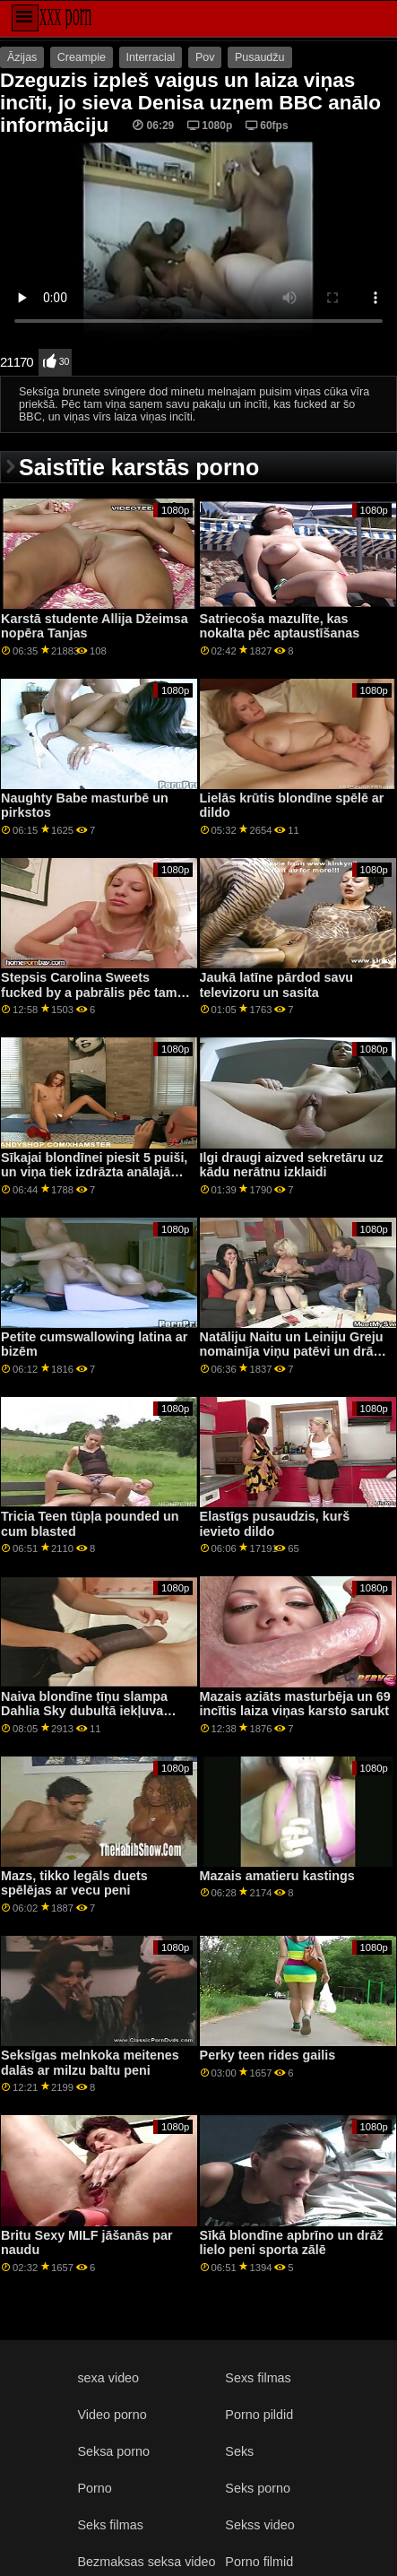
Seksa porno (113, 2451)
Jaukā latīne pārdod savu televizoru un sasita (277, 985)
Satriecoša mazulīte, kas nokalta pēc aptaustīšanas (280, 626)
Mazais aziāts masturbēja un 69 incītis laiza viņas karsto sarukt (295, 1704)
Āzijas (22, 57)
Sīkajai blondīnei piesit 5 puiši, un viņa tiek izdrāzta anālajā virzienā (94, 1172)
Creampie (81, 57)
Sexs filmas (257, 2378)
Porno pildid (259, 2414)
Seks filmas (109, 2525)
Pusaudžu (260, 57)
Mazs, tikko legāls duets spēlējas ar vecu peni (74, 1883)
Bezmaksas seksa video (146, 2561)
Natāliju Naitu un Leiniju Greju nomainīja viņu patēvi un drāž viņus (292, 1352)
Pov (205, 57)
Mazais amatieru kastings (277, 1876)
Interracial (151, 57)
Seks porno (257, 2488)
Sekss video (259, 2525)
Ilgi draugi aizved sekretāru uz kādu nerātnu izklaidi (292, 1165)
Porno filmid (259, 2561)
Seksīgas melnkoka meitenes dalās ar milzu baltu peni (90, 2062)
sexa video (108, 2378)
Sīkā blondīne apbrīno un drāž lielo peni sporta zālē (292, 2243)
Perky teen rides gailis (268, 2055)
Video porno (111, 2414)
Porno (94, 2488)
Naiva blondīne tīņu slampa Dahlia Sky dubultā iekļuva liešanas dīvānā (84, 1711)
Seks (239, 2451)
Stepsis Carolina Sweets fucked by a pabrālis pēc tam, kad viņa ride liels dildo (90, 992)
